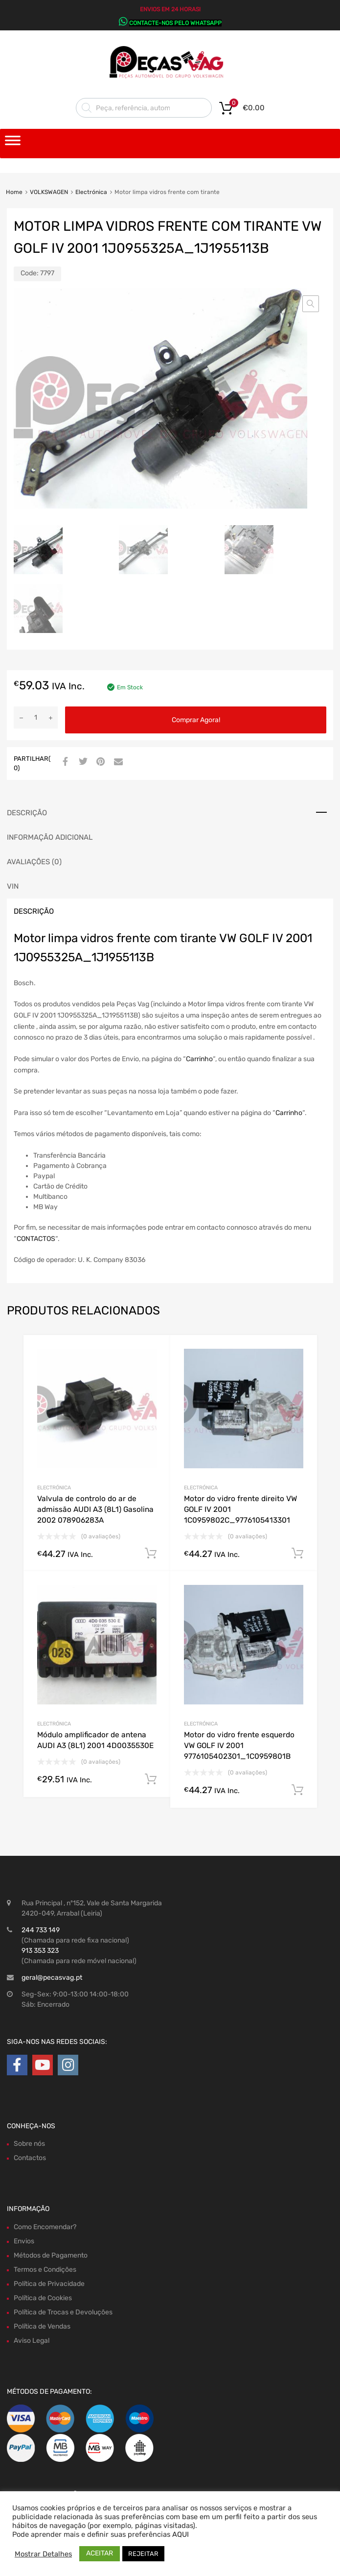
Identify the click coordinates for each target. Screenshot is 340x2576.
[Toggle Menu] (13, 143)
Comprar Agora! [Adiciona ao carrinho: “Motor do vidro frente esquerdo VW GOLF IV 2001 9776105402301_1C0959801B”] (297, 1790)
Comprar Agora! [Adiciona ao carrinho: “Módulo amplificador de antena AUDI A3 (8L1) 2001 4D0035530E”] (151, 1779)
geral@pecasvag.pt (52, 1977)
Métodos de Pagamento (51, 2255)
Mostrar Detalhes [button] (43, 2554)
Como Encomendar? (45, 2227)
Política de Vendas (42, 2326)
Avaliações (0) (34, 861)
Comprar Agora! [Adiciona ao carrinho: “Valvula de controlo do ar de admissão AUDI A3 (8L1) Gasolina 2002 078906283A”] (151, 1553)
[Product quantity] (35, 717)
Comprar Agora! (196, 720)
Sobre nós (29, 2143)
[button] (310, 303)
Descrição (27, 812)
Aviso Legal (31, 2340)
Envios (24, 2241)
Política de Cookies (43, 2298)
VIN (13, 886)
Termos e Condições (45, 2269)
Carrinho (199, 1059)
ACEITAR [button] (99, 2553)
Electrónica (91, 192)
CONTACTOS (36, 1239)
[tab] (170, 813)
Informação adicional (49, 837)
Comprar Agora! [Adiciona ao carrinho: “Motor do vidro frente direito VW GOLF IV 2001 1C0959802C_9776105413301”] (297, 1553)
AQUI (180, 2534)
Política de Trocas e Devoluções (63, 2312)
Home (14, 192)
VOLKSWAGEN (49, 192)
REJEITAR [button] (143, 2553)
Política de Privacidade (49, 2284)
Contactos (30, 2158)
